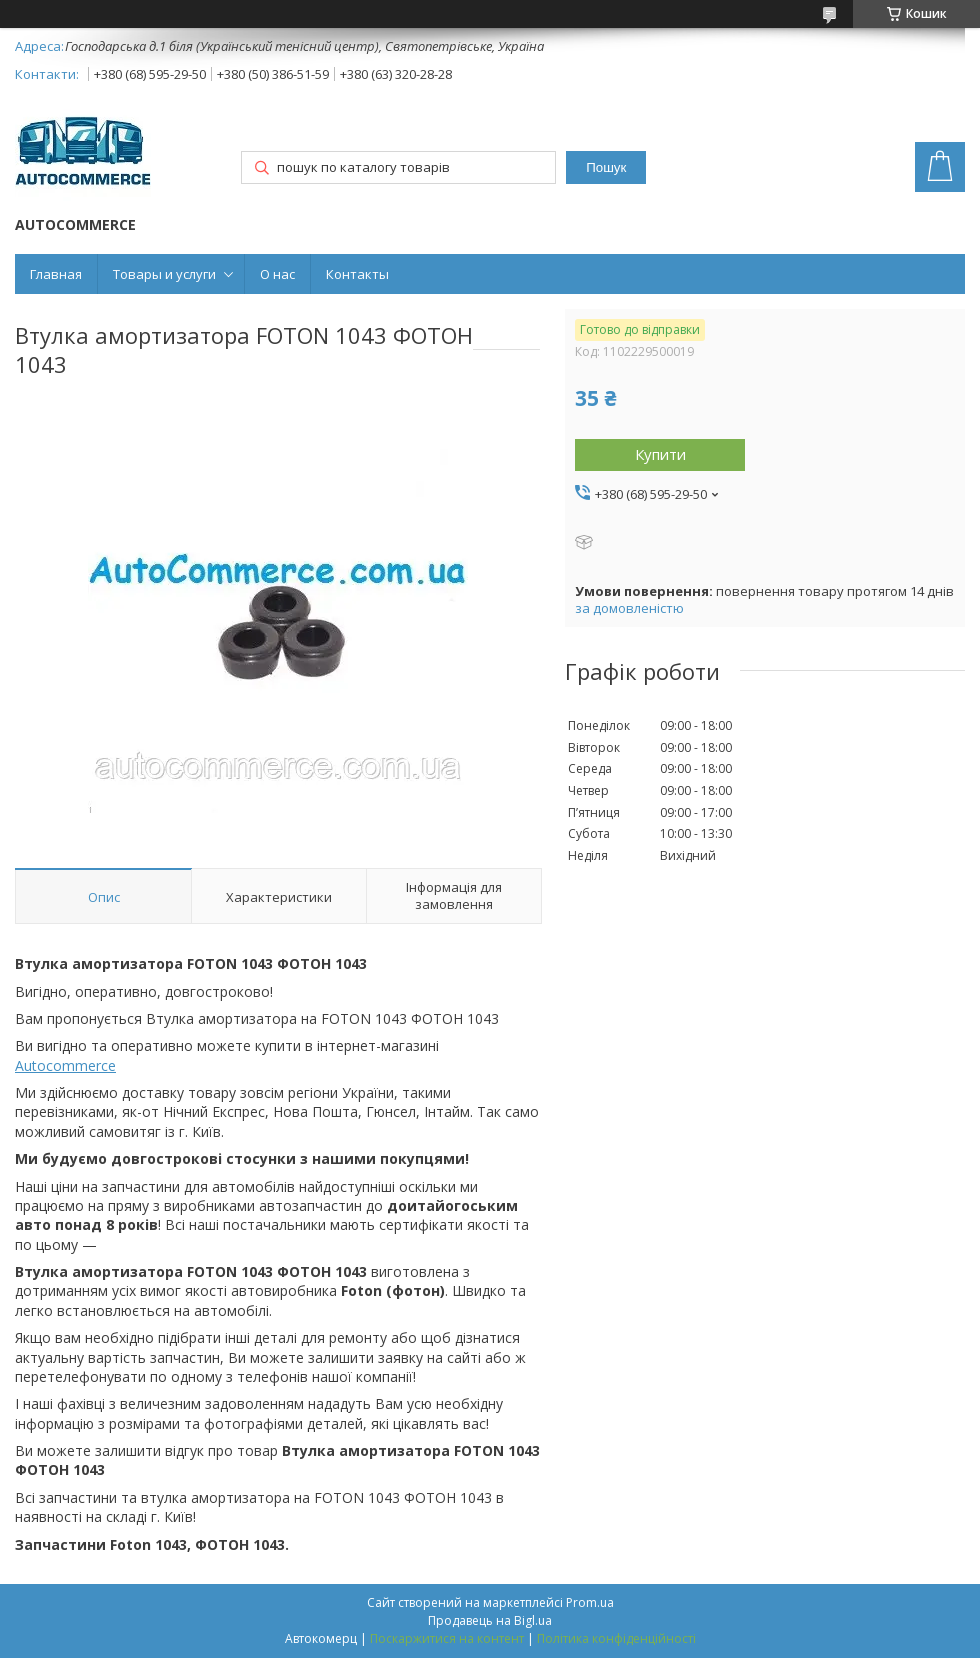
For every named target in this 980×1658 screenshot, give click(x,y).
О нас (277, 274)
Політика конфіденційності (616, 1638)
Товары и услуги (164, 274)
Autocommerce (65, 1065)
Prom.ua (590, 1602)
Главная (56, 274)
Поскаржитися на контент (447, 1638)
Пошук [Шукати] (606, 167)
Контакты (357, 274)
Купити (660, 454)
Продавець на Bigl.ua (490, 1620)
